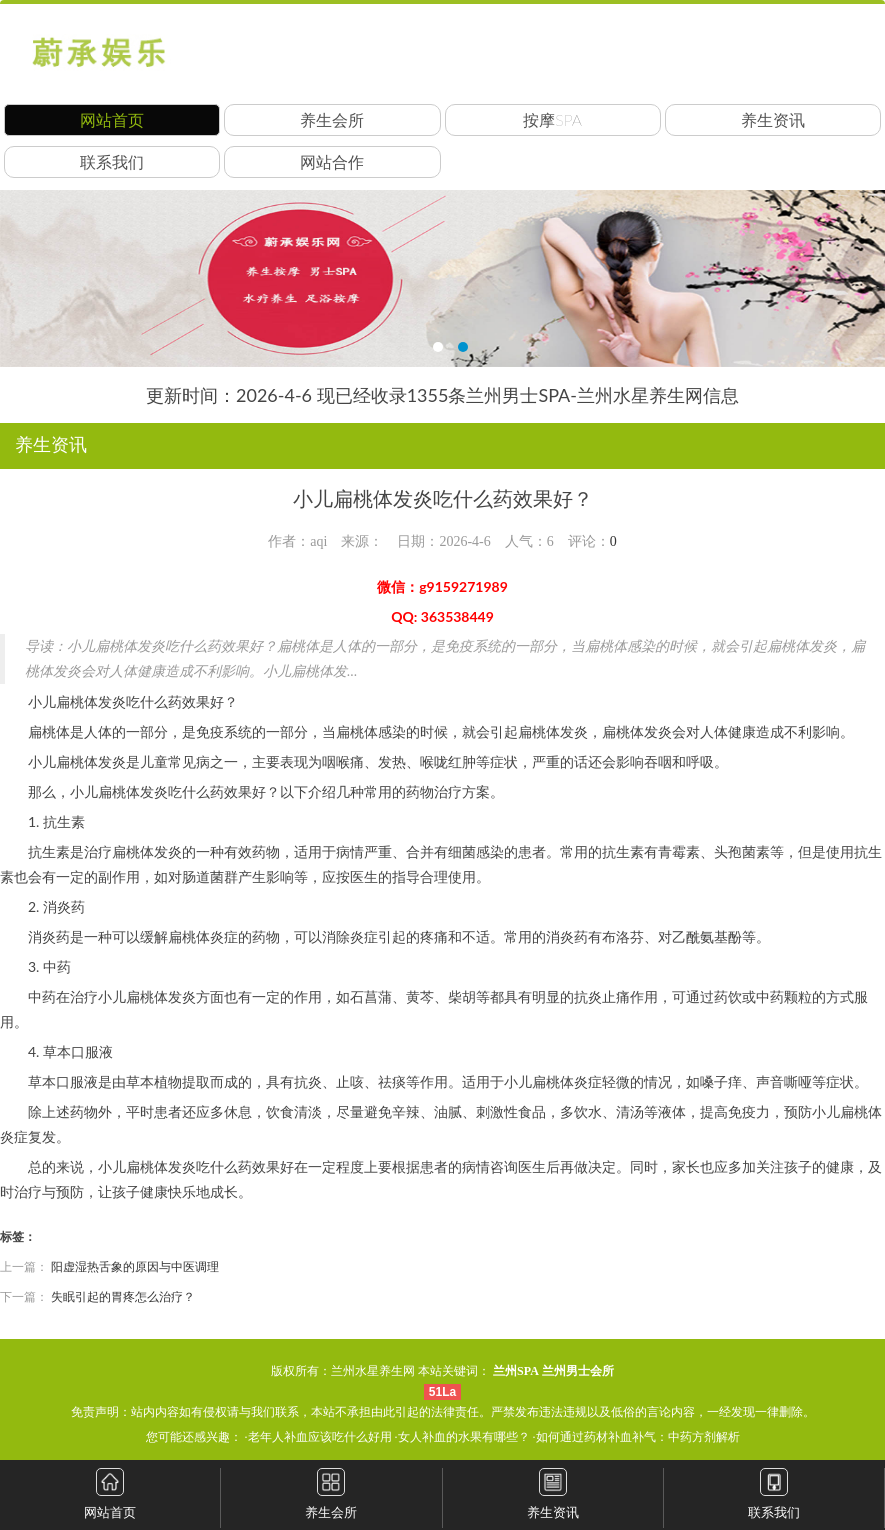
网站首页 (112, 119)
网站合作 (332, 161)
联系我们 (112, 161)
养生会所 (332, 119)
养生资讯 (773, 119)
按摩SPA (552, 119)
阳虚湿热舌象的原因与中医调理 (135, 1266)
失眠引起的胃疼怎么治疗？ (123, 1296)
